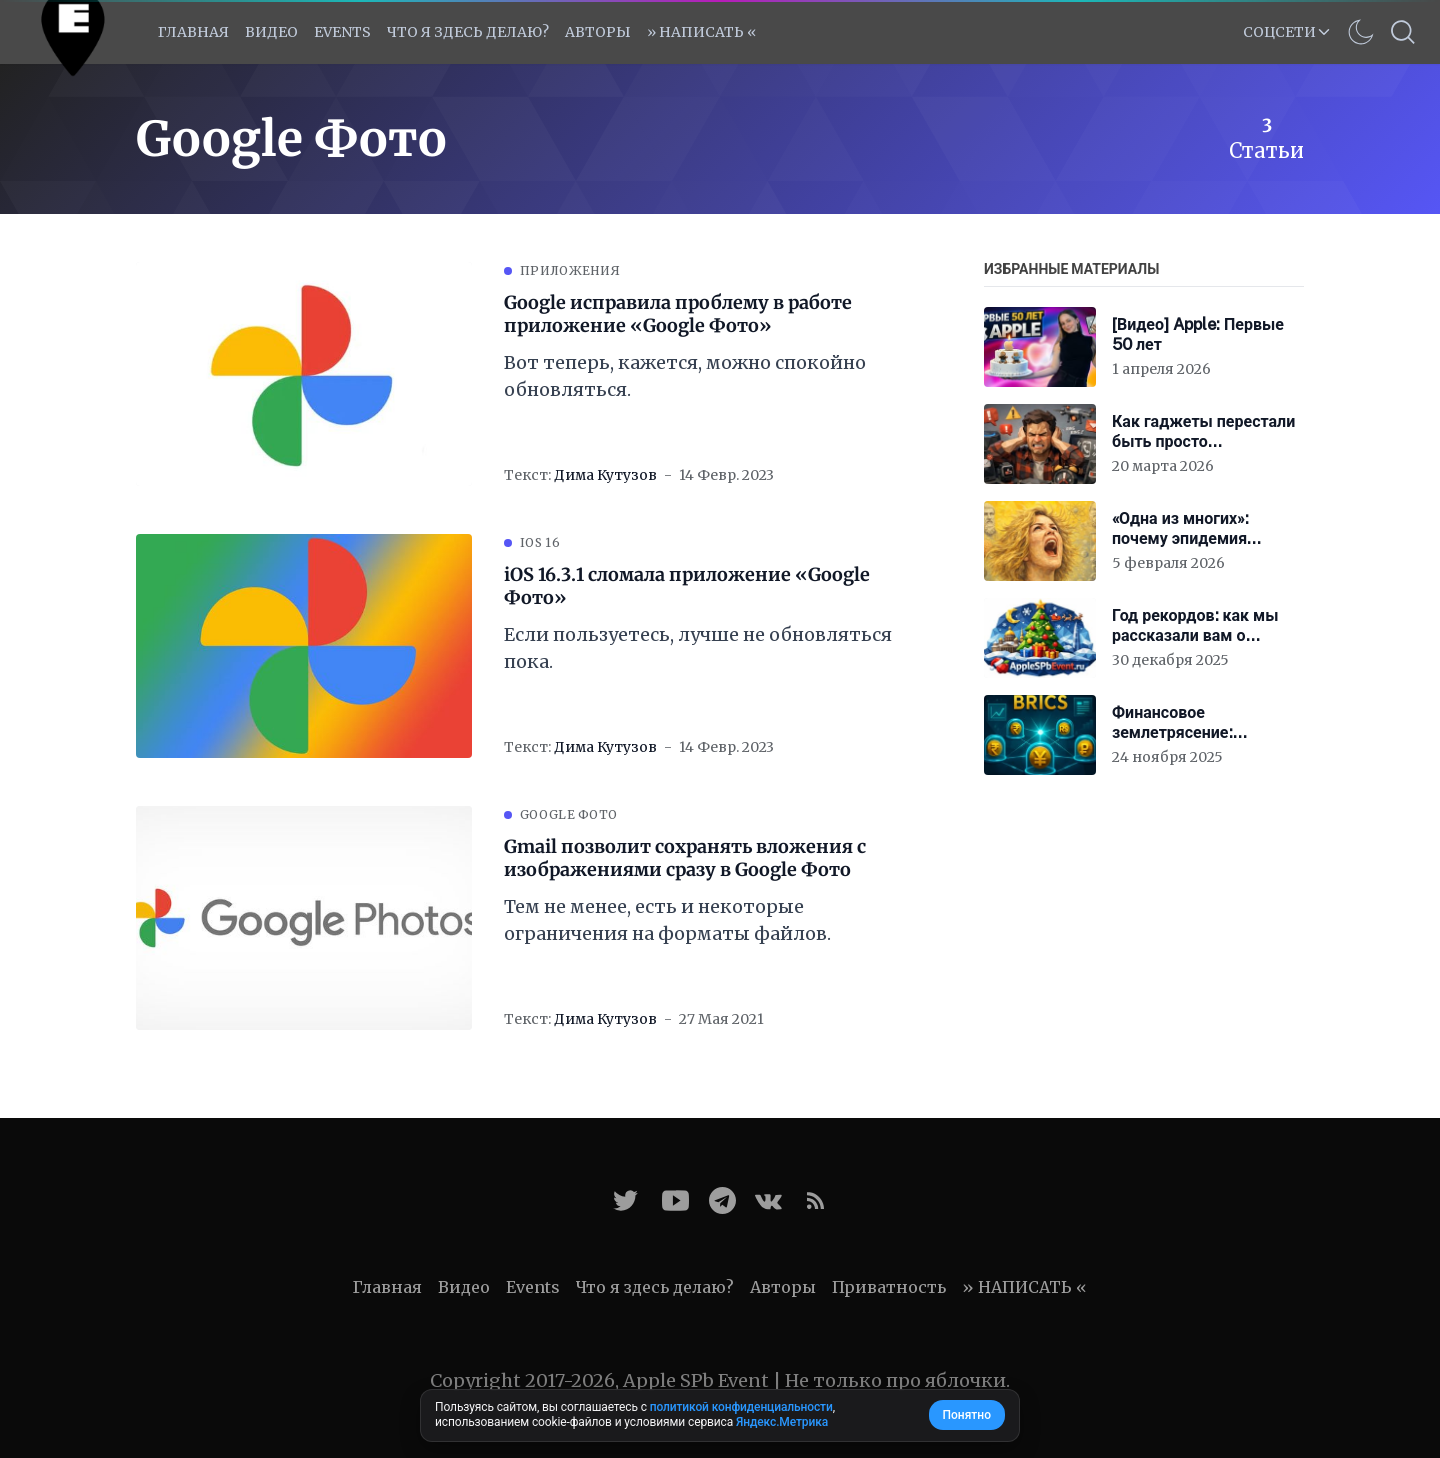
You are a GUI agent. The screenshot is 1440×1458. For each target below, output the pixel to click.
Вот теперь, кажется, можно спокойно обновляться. (685, 376)
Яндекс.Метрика (782, 1422)
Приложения (570, 270)
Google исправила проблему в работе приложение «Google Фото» (678, 314)
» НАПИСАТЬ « (701, 32)
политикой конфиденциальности (741, 1407)
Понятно (967, 1415)
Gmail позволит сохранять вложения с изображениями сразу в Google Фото (685, 858)
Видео (271, 32)
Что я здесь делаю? (468, 32)
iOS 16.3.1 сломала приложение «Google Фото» (687, 586)
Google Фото (568, 814)
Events (533, 1287)
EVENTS (342, 32)
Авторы (598, 32)
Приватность (889, 1287)
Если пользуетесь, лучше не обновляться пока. (698, 648)
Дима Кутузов (605, 475)
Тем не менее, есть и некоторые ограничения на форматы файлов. (667, 920)
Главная (193, 32)
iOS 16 (540, 542)
